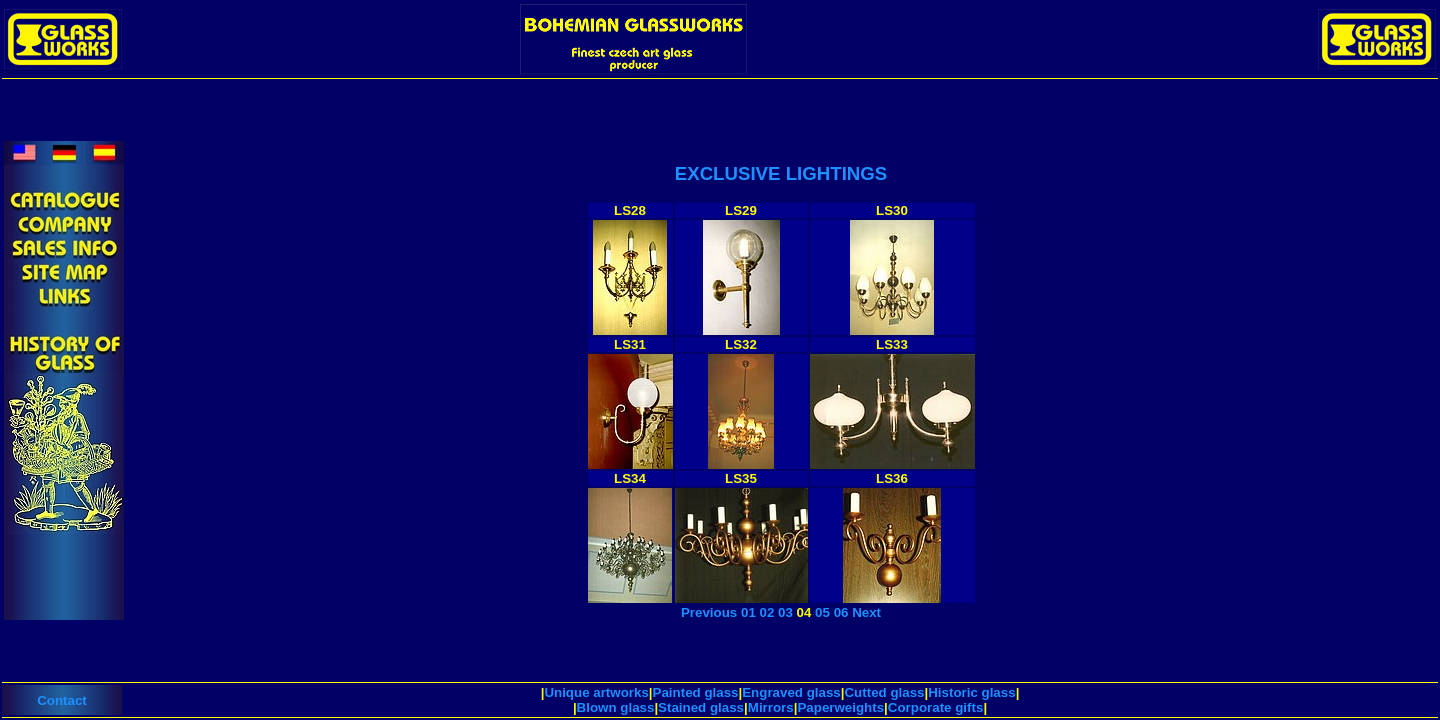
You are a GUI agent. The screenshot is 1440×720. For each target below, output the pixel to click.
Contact (62, 700)
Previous (709, 612)
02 (767, 612)
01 (748, 612)
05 (822, 612)
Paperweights (840, 707)
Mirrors (771, 707)
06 (841, 612)
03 (785, 612)
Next (866, 612)
